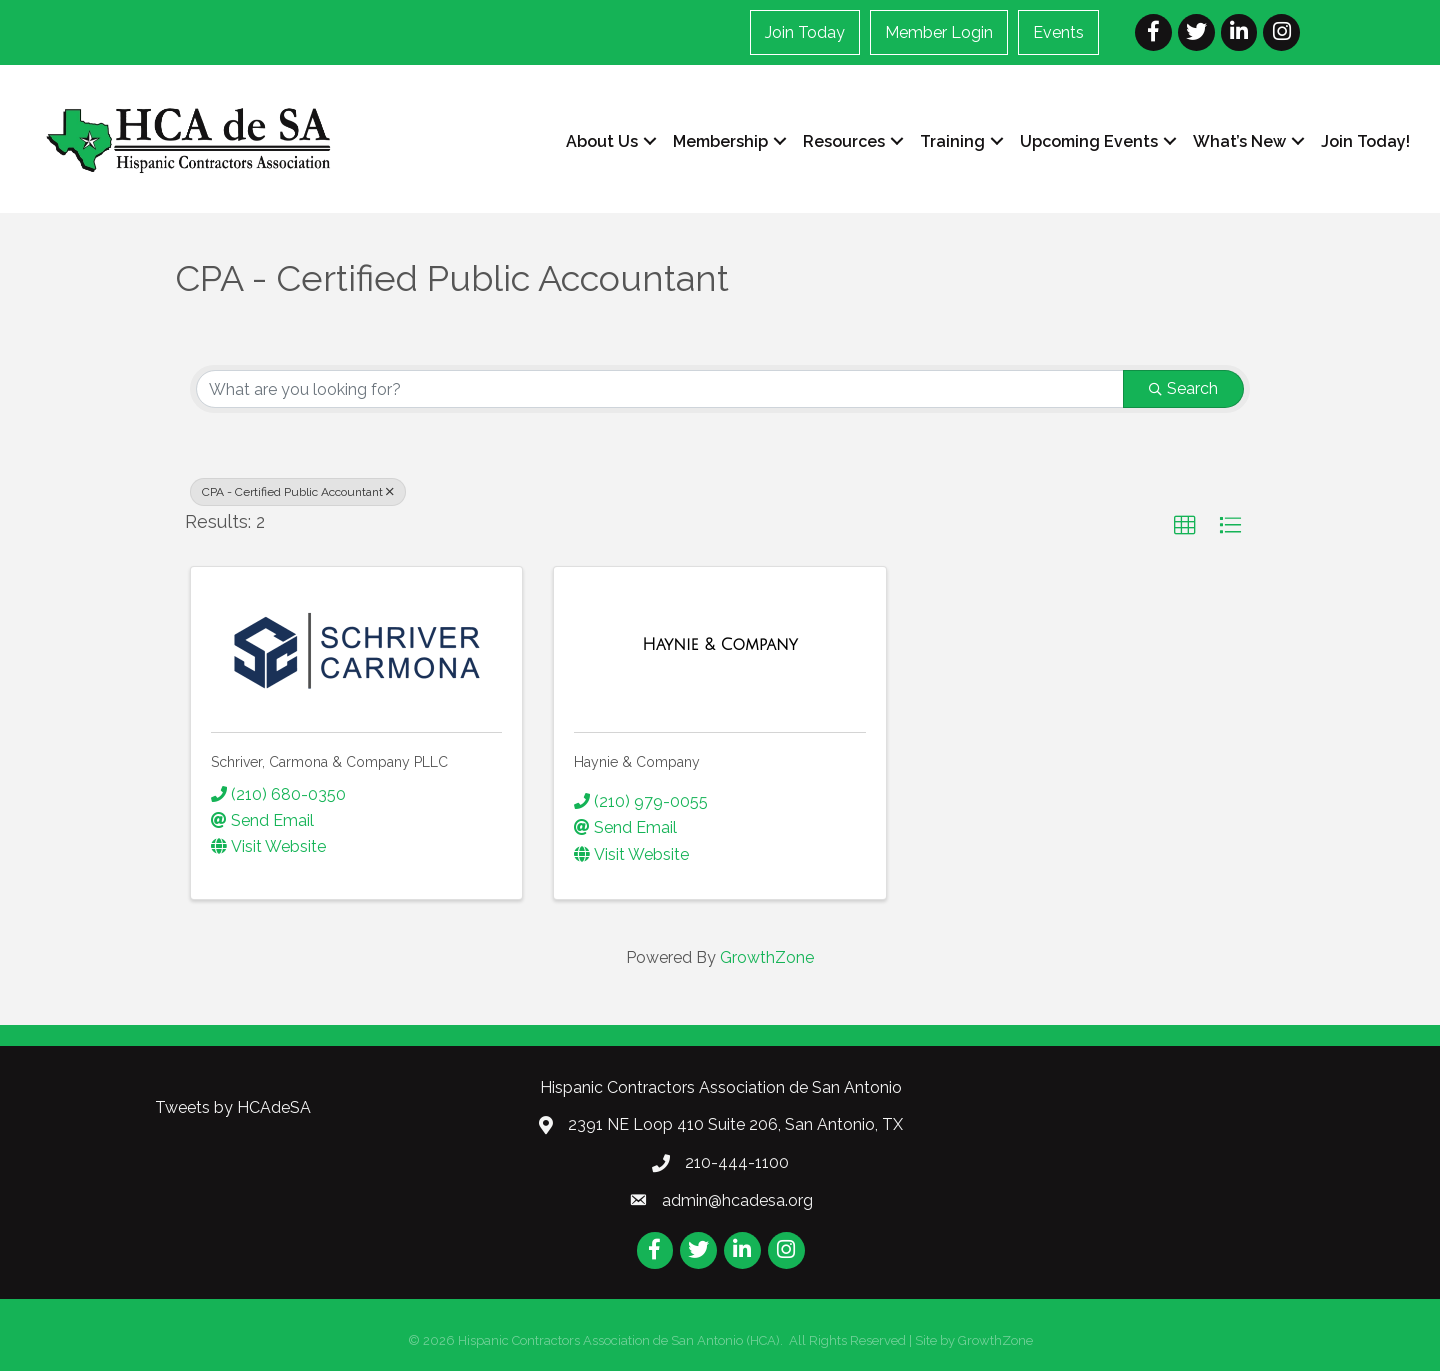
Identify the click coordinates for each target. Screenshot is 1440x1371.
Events (1058, 32)
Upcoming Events (1089, 141)
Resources (844, 141)
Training (952, 141)
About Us (602, 141)
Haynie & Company (637, 762)
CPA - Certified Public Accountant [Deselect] (298, 492)
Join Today (805, 32)
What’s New (1239, 141)
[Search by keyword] (660, 389)
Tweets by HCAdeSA (233, 1107)
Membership (720, 141)
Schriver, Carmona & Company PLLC (329, 762)
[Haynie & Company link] (719, 645)
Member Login (939, 32)
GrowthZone (767, 957)
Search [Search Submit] (1183, 388)
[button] (1185, 526)
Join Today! (1365, 141)
